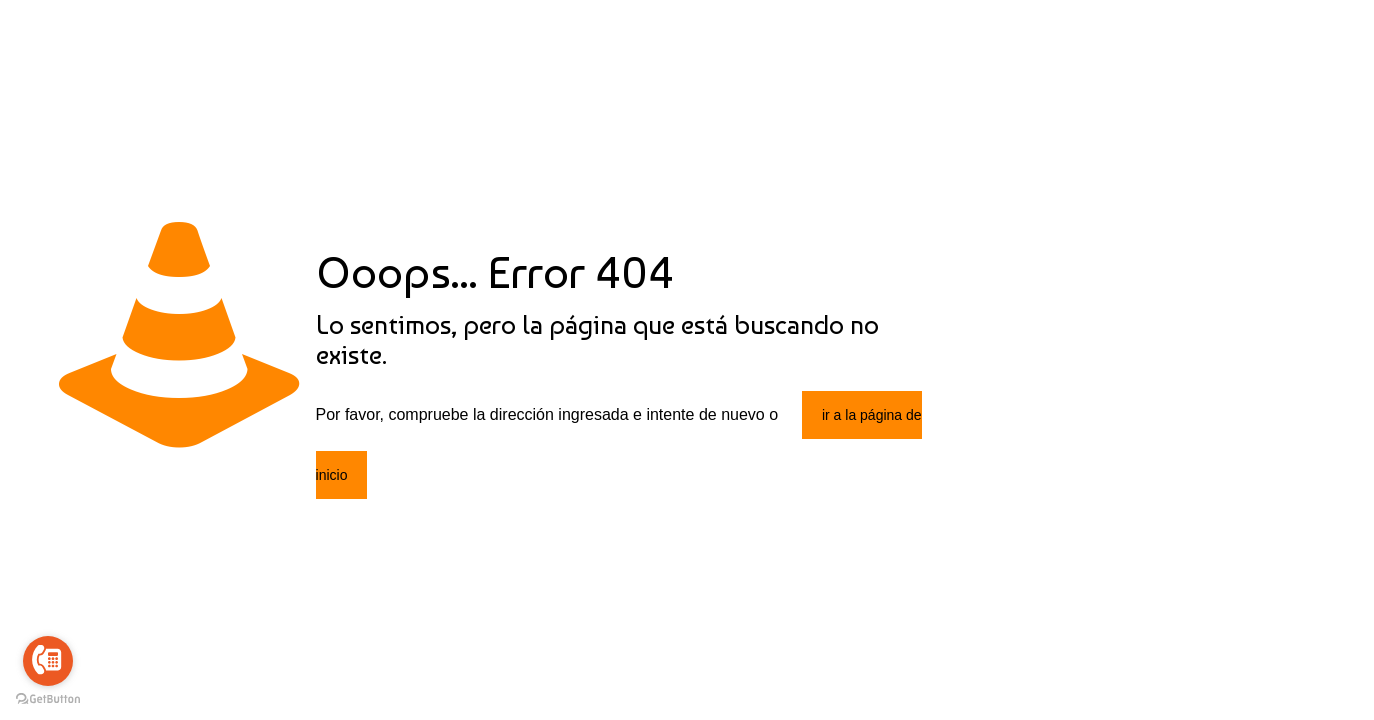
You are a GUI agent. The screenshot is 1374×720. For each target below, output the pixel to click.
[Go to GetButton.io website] (48, 699)
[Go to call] (48, 661)
